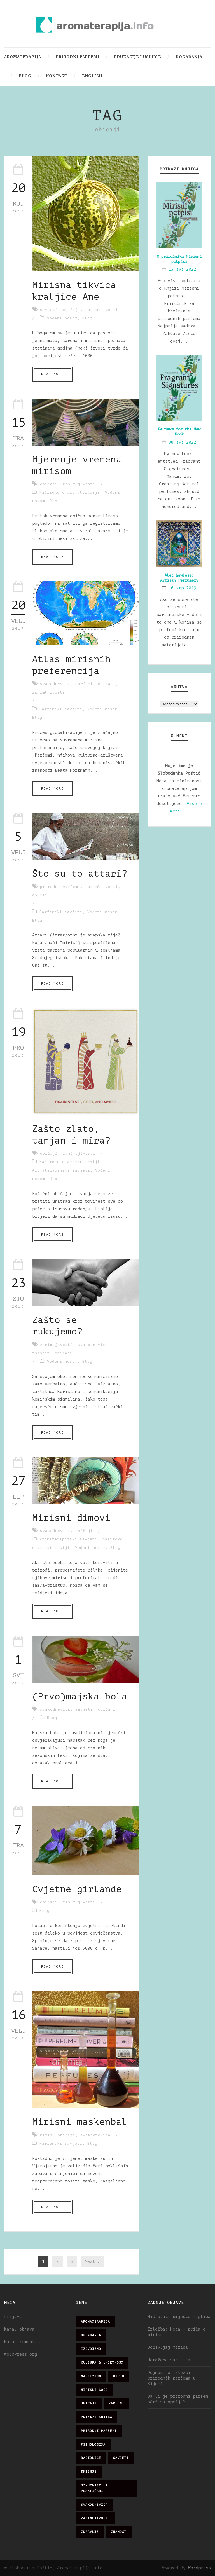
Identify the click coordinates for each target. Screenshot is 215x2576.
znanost (41, 1353)
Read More (52, 374)
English (92, 76)
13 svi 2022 (182, 269)
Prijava (13, 2316)
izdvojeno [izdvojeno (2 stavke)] (91, 2349)
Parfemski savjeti (60, 709)
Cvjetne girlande (77, 1889)
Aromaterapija (22, 57)
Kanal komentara (23, 2342)
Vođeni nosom (62, 318)
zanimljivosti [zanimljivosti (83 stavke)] (95, 2518)
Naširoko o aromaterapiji (69, 492)
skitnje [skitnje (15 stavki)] (89, 2472)
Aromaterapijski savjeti (61, 1170)
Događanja (189, 57)
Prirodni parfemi (77, 57)
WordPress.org (20, 2354)
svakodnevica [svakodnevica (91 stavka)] (94, 2505)
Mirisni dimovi (71, 1518)
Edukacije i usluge (137, 57)
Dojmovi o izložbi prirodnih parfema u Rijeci (171, 2378)
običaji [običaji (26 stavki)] (89, 2403)
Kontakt (56, 76)
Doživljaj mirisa (168, 2347)
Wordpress (199, 2568)
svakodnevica (55, 684)
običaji (71, 310)
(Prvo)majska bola (79, 1697)
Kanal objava (19, 2329)
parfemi (84, 684)
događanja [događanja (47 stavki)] (91, 2335)
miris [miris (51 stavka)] (118, 2376)
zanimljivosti (101, 310)
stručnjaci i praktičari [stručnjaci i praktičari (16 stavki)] (94, 2488)
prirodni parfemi (60, 887)
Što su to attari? (79, 874)
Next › (92, 2261)
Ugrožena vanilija (169, 2360)
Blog (25, 76)
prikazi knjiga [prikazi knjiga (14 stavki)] (96, 2417)
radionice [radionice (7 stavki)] (91, 2458)
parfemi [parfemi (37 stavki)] (116, 2403)
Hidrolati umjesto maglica (179, 2316)
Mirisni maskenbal (79, 2122)
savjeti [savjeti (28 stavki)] (121, 2458)
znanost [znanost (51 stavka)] (119, 2532)
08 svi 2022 (182, 442)
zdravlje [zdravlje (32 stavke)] (90, 2532)
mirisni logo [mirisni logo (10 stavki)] (94, 2390)
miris (46, 2135)
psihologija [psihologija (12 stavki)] (93, 2444)
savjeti (49, 310)
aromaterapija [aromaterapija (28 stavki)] (95, 2322)
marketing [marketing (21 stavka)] (91, 2376)
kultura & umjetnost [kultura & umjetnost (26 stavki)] (102, 2362)
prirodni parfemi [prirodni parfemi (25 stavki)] (99, 2431)
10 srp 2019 (182, 588)
